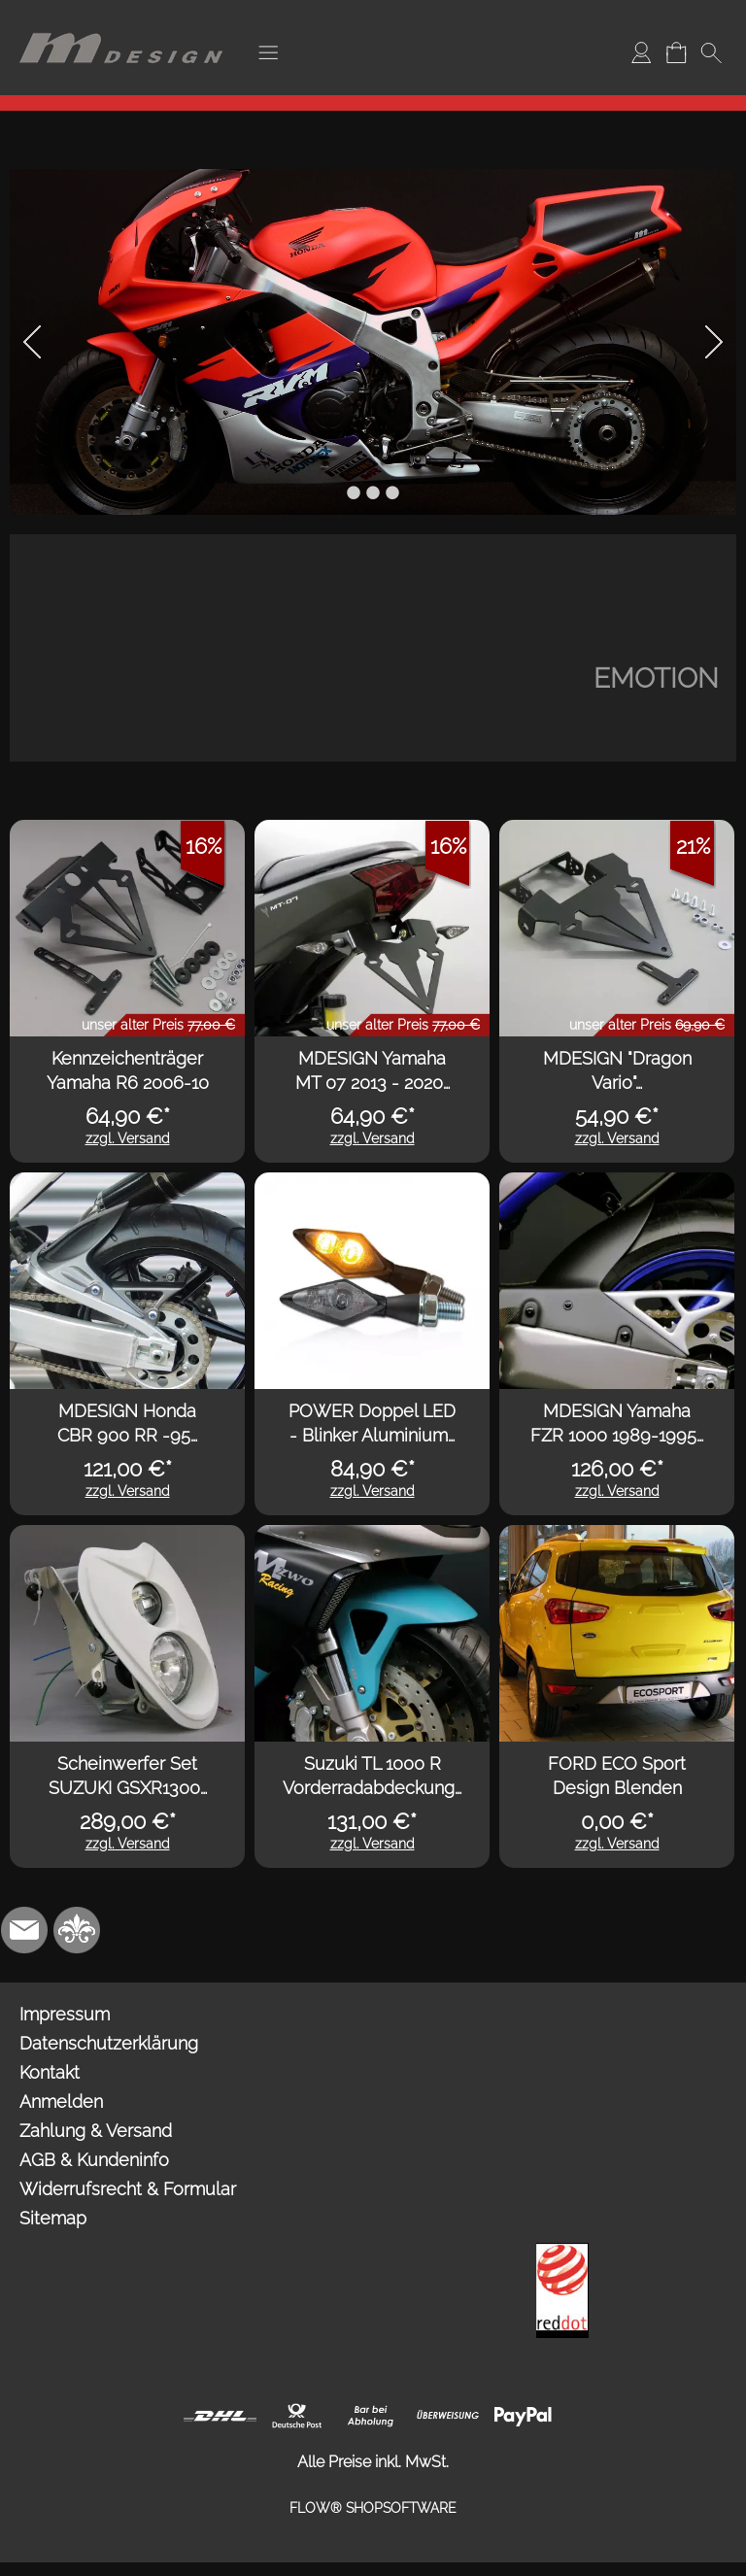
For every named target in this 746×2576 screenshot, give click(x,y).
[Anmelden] (641, 52)
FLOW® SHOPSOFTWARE (373, 2508)
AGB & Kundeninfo (94, 2160)
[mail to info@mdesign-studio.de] (24, 1930)
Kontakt (49, 2072)
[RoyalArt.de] (76, 1930)
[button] (268, 52)
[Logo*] (121, 20)
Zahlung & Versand (95, 2130)
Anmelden (61, 2101)
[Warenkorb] (676, 52)
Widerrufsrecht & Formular (127, 2189)
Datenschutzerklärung (108, 2043)
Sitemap (52, 2218)
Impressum (64, 2014)
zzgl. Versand (127, 1138)
